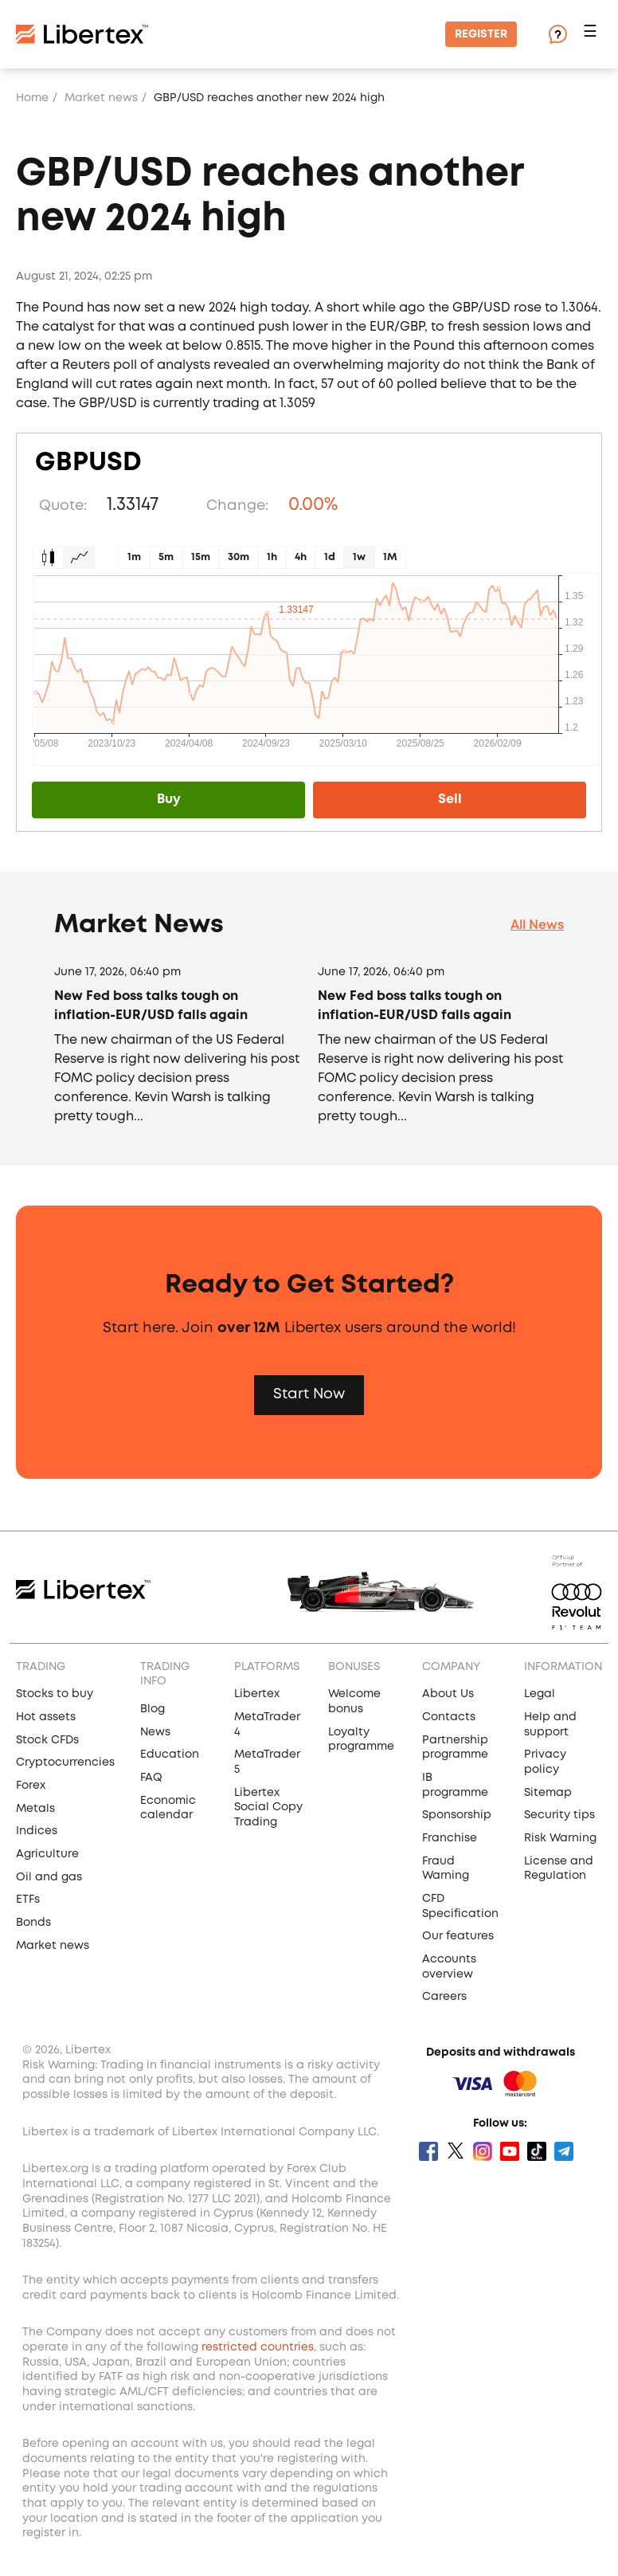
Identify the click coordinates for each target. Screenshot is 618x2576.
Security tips (559, 1815)
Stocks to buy (54, 1694)
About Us (448, 1694)
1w (359, 557)
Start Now (309, 1394)
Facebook (428, 2151)
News (155, 1732)
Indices (36, 1831)
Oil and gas (49, 1877)
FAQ (151, 1777)
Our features (458, 1936)
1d (329, 557)
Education (169, 1754)
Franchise (449, 1838)
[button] (592, 34)
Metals (35, 1808)
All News (537, 925)
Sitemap (548, 1793)
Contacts (448, 1717)
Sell (450, 800)
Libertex (257, 1694)
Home (32, 98)
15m (200, 557)
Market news (101, 98)
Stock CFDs (47, 1740)
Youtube (509, 2151)
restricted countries (257, 2347)
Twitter (455, 2151)
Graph (79, 557)
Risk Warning (560, 1838)
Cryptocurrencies (65, 1762)
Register (481, 34)
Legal (539, 1694)
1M (390, 557)
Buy (169, 800)
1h (272, 557)
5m (166, 557)
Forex (30, 1785)
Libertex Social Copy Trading (268, 1807)
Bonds (33, 1922)
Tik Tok (536, 2151)
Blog (152, 1709)
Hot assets (46, 1717)
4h (301, 557)
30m (238, 557)
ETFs (28, 1899)
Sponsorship (456, 1815)
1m (134, 557)
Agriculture (47, 1854)
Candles (48, 557)
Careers (444, 1997)
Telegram (563, 2151)
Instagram (482, 2151)
